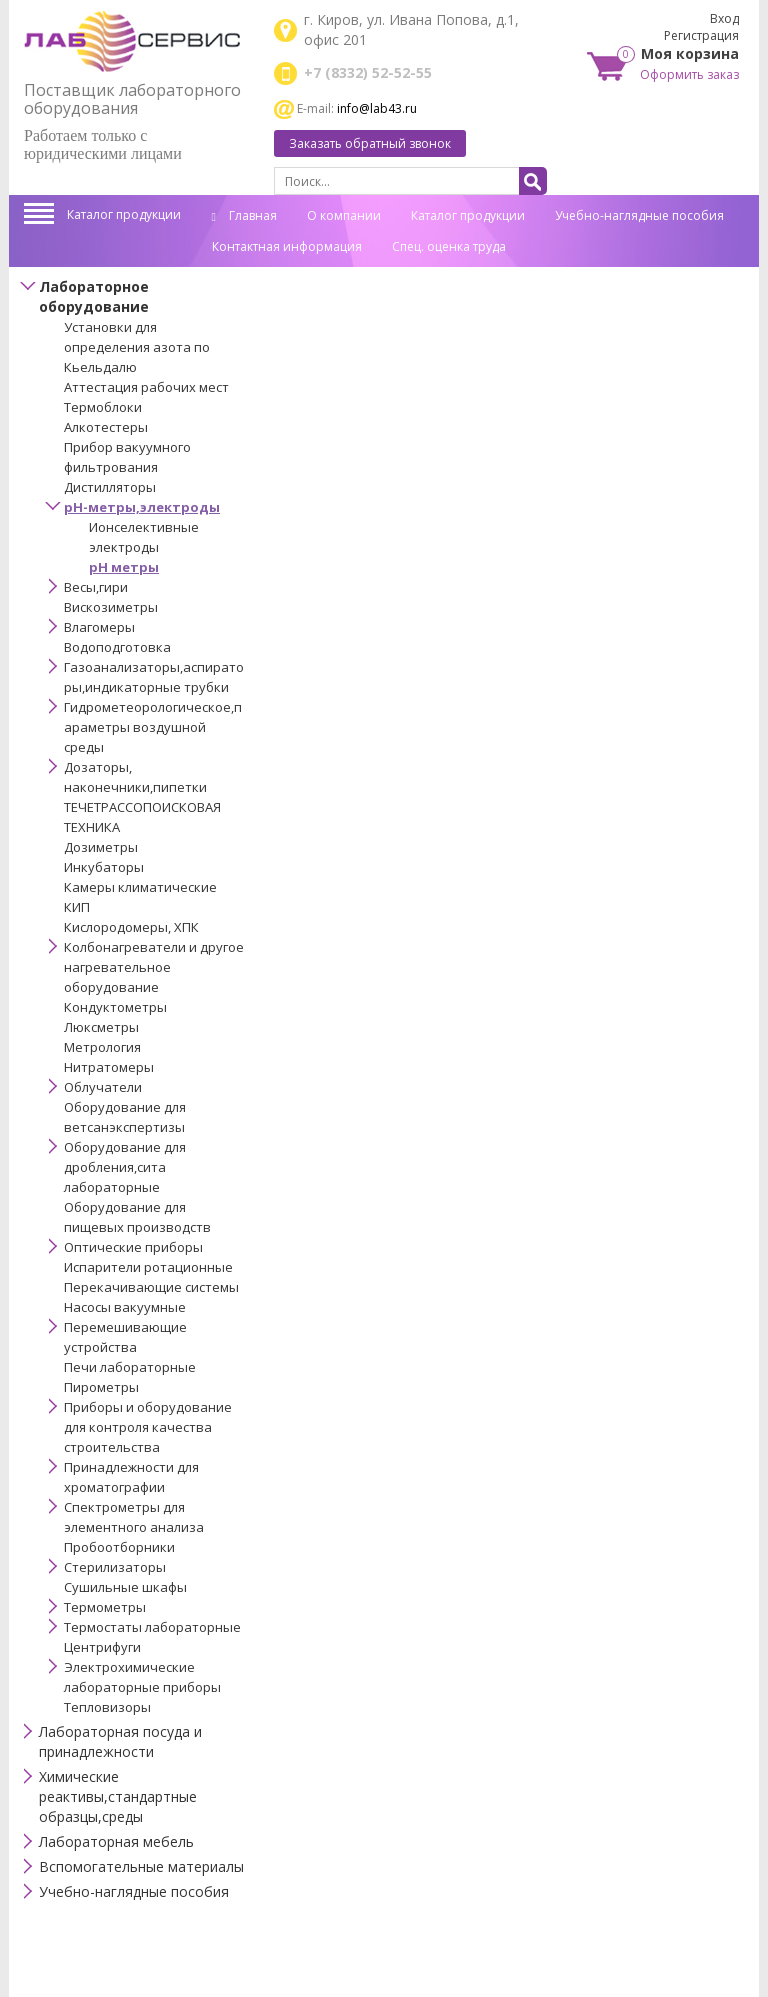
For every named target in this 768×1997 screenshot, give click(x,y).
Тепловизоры (107, 1707)
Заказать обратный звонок (370, 143)
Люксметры (101, 1027)
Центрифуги (102, 1647)
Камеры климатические (140, 887)
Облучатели (103, 1087)
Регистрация (701, 35)
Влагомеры (99, 627)
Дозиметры (101, 847)
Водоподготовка (117, 647)
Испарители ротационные (148, 1267)
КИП (77, 907)
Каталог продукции (124, 214)
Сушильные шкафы (125, 1587)
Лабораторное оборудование (94, 296)
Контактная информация (287, 246)
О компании (344, 215)
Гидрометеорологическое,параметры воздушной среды (153, 727)
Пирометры (101, 1387)
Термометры (105, 1607)
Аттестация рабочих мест (146, 387)
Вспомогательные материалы (141, 1866)
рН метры (124, 567)
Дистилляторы (110, 487)
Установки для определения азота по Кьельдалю (137, 347)
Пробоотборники (119, 1547)
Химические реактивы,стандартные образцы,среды (118, 1796)
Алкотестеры (106, 427)
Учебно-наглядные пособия (639, 215)
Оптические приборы (133, 1247)
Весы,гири (96, 587)
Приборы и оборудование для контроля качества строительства (148, 1427)
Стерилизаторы (115, 1567)
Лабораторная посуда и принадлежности (120, 1741)
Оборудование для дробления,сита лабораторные (125, 1167)
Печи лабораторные (130, 1367)
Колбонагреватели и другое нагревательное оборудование (154, 967)
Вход (724, 18)
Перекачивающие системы (151, 1287)
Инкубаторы (104, 867)
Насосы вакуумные (125, 1307)
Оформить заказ (689, 74)
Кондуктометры (115, 1007)
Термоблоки (103, 407)
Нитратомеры (109, 1067)
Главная (244, 215)
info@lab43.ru (377, 108)
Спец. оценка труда (449, 246)
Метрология (102, 1047)
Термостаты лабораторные (152, 1627)
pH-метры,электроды (142, 507)
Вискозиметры (111, 607)
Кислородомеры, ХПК (131, 927)
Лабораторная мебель (116, 1841)
